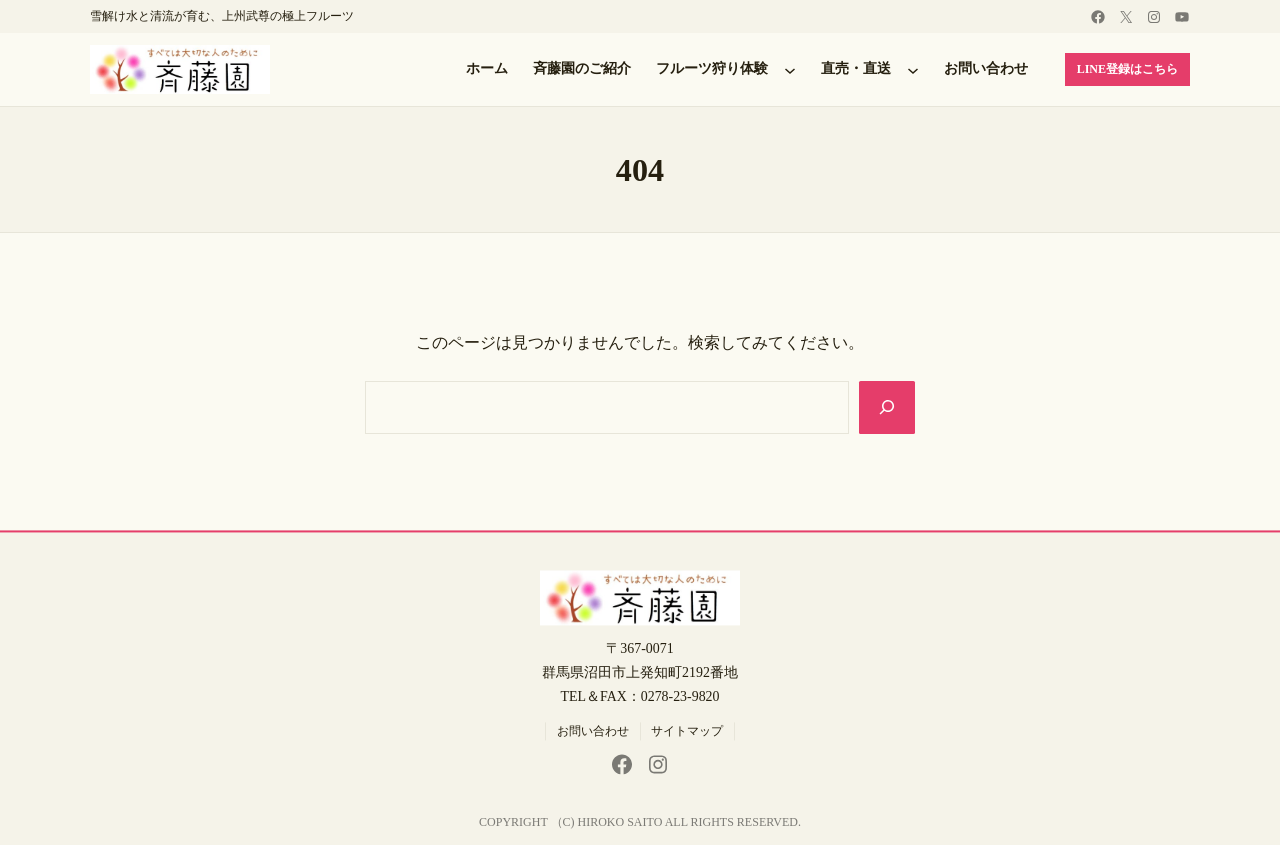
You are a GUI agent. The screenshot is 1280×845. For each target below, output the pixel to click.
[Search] (887, 407)
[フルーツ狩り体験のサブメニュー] (790, 70)
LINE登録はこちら (1127, 69)
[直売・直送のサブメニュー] (913, 70)
